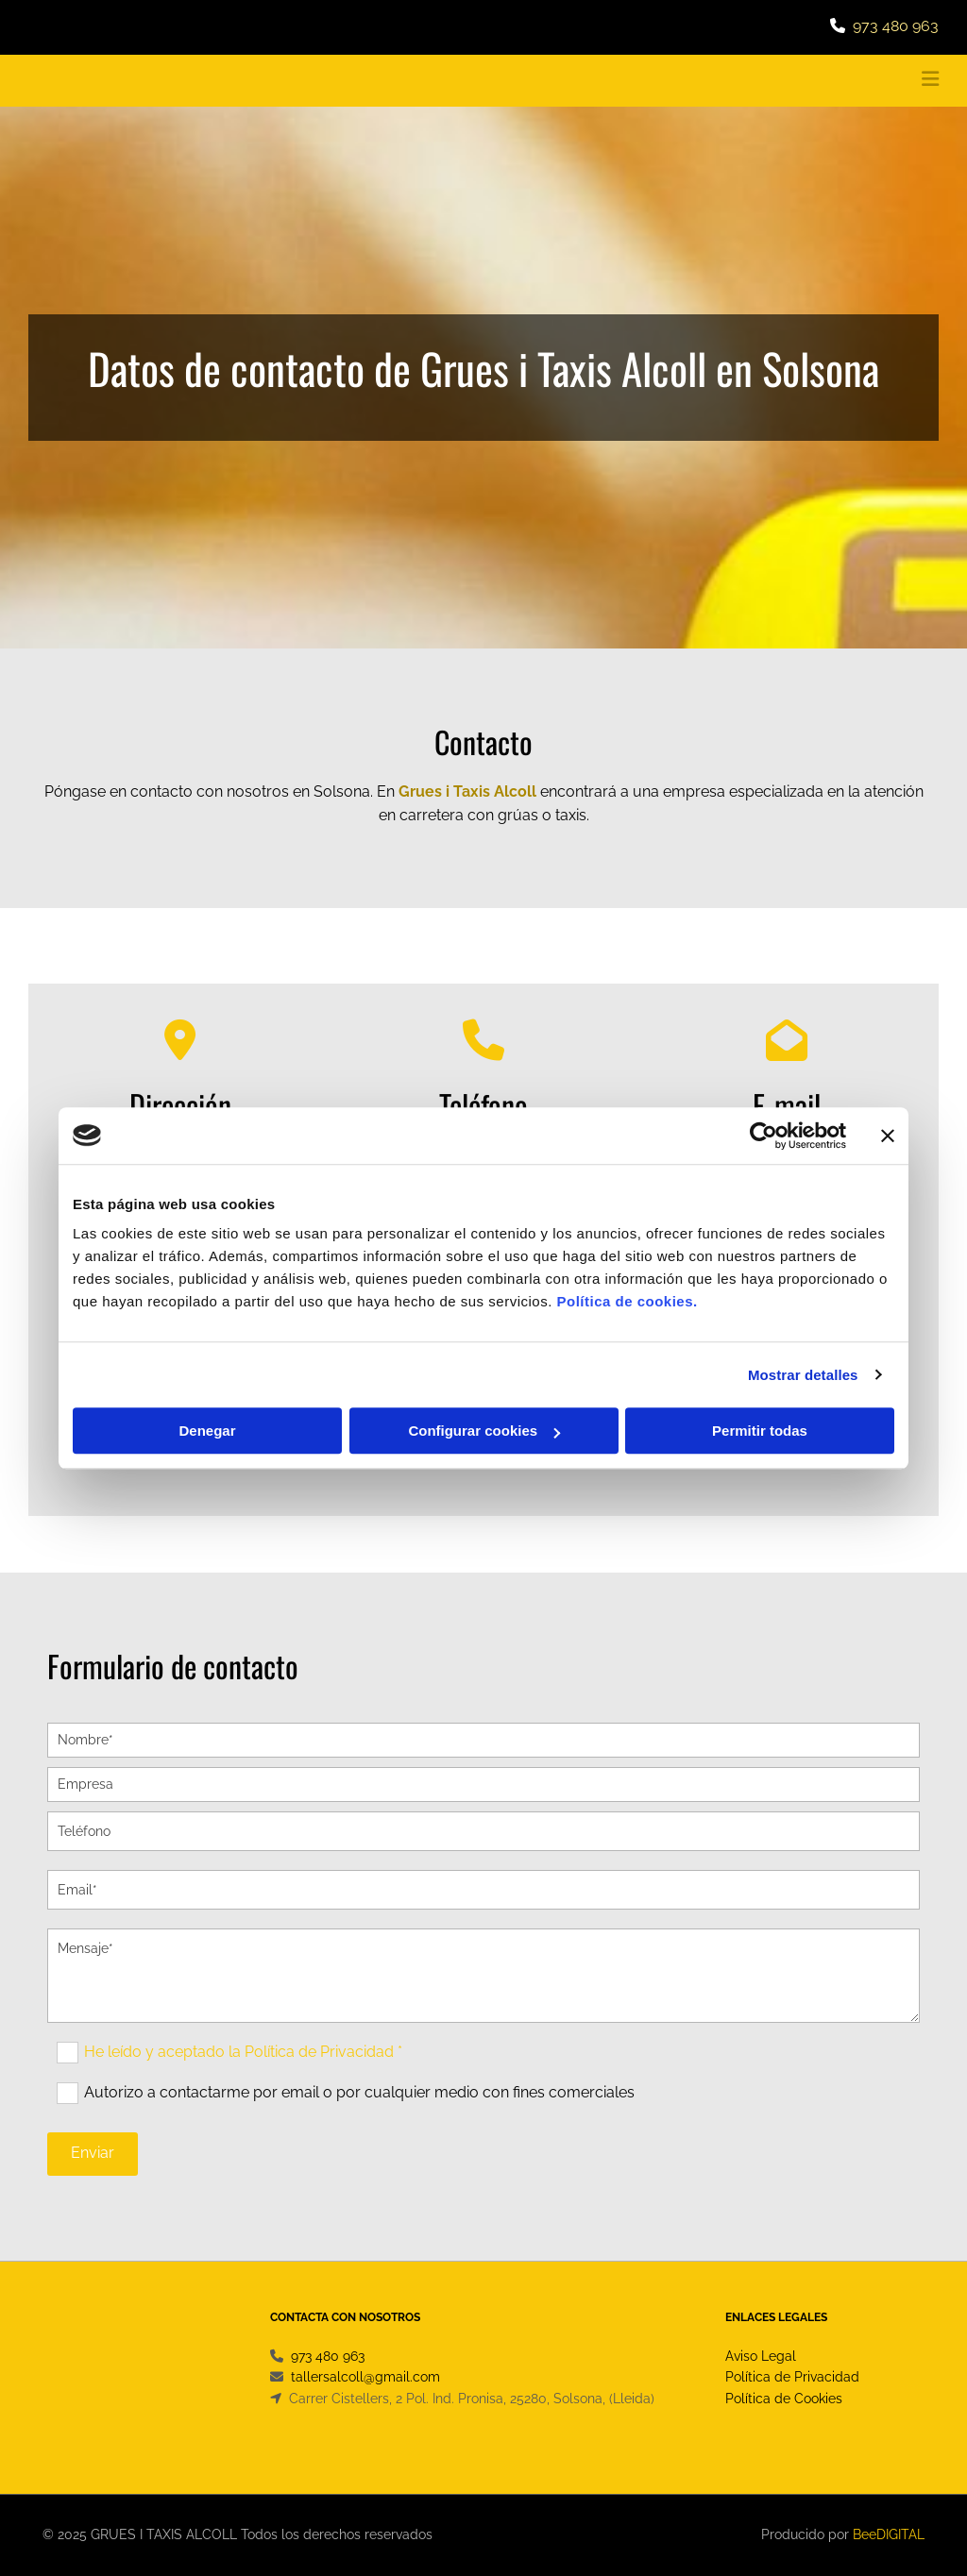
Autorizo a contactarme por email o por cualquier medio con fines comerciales (359, 2091)
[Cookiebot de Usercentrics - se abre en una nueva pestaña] (763, 1135)
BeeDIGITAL (889, 2534)
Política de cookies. (626, 1301)
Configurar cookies (484, 1431)
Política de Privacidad (792, 2376)
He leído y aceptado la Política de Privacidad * (243, 2051)
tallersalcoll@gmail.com (365, 2376)
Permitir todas (759, 1431)
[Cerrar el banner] (887, 1135)
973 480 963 (896, 26)
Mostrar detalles (803, 1375)
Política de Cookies (783, 2398)
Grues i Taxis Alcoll (467, 791)
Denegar (206, 1431)
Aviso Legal (760, 2356)
